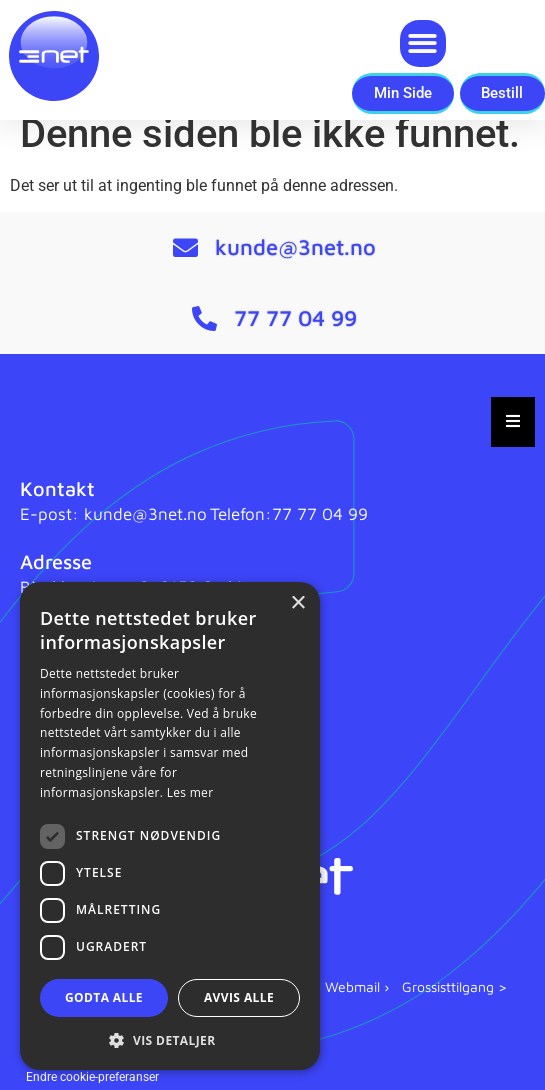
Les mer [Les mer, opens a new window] (190, 792)
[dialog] (170, 826)
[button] (423, 43)
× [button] (297, 603)
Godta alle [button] (104, 997)
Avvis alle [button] (239, 997)
